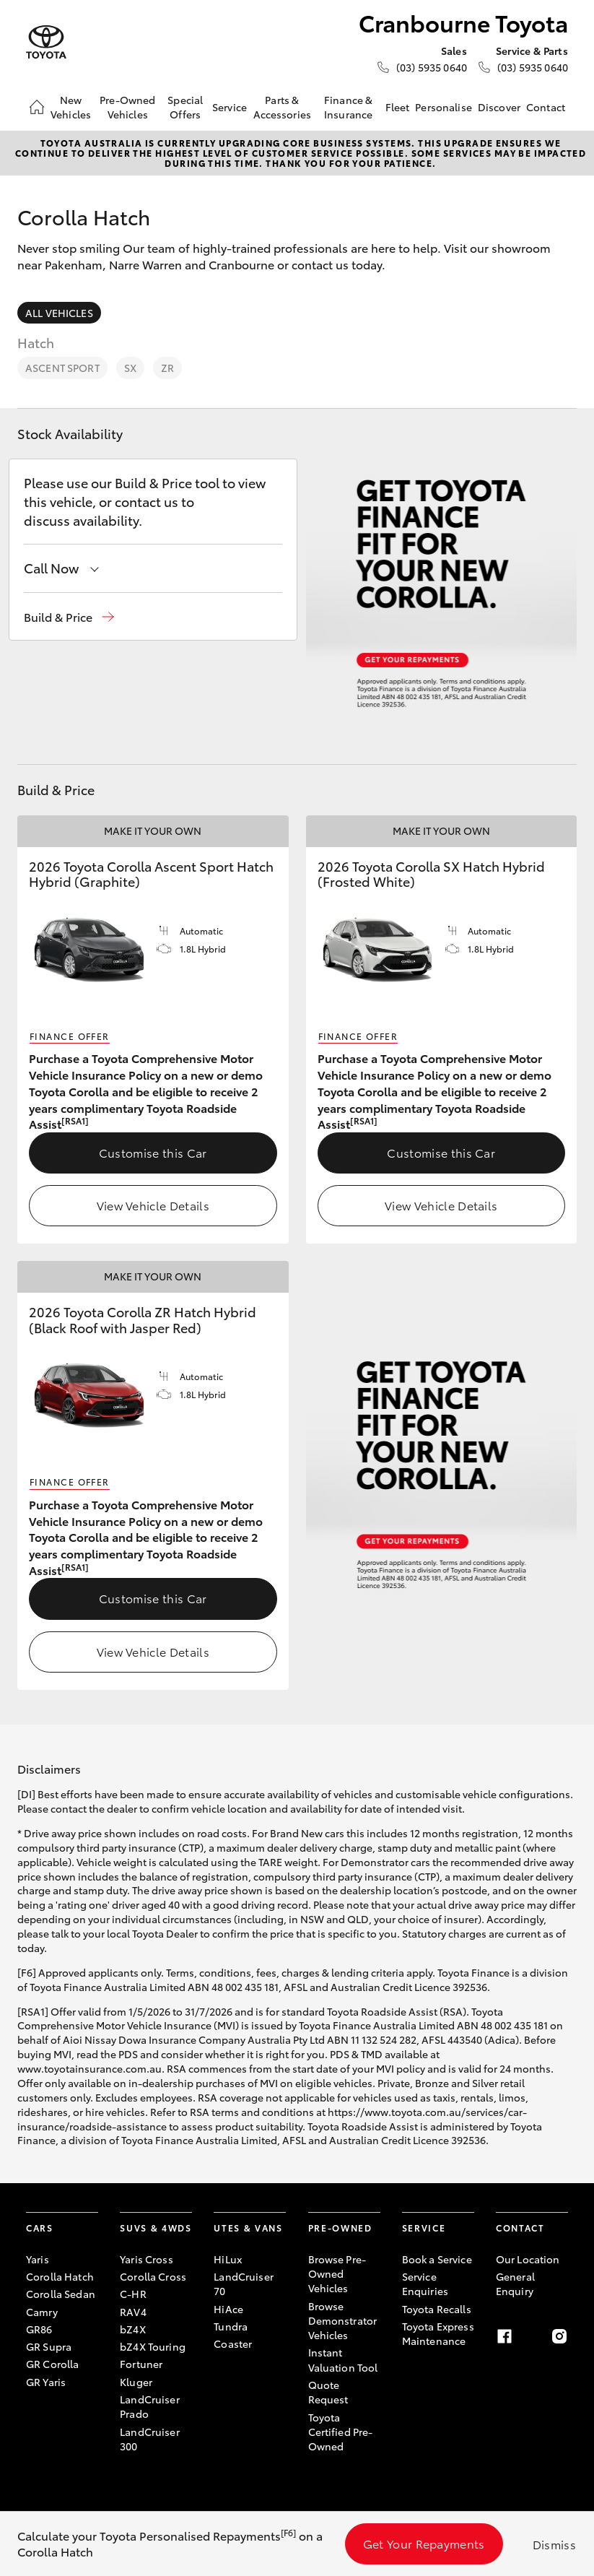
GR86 (39, 2329)
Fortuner (141, 2363)
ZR (167, 367)
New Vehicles (71, 106)
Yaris (37, 2259)
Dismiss (554, 2544)
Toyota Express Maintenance (438, 2333)
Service (229, 107)
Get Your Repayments (424, 2543)
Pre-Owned (340, 2227)
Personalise (443, 107)
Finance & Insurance (348, 106)
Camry (42, 2311)
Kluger (136, 2382)
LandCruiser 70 (244, 2283)
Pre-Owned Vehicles (127, 106)
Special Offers (185, 106)
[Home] (37, 107)
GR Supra (48, 2346)
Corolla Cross (153, 2276)
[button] (69, 617)
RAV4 (133, 2311)
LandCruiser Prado (150, 2406)
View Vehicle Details (153, 1205)
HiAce (228, 2309)
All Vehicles (59, 312)
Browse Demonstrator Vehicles (342, 2321)
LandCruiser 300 (150, 2438)
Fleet (397, 107)
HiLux (228, 2259)
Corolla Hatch (60, 2276)
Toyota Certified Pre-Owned (340, 2432)
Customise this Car (153, 1152)
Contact (545, 107)
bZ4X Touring (152, 2346)
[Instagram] (559, 2336)
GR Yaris (46, 2382)
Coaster (233, 2343)
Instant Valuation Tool (343, 2359)
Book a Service (437, 2259)
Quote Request (328, 2391)
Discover (499, 107)
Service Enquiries (425, 2283)
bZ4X (133, 2329)
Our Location (528, 2259)
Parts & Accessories (282, 106)
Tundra (231, 2326)
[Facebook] (504, 2336)
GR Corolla (52, 2363)
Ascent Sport (62, 367)
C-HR (133, 2293)
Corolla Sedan (60, 2293)
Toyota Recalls (436, 2309)
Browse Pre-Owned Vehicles (337, 2274)
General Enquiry (515, 2283)
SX (130, 367)
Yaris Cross (146, 2259)
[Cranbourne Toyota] (46, 42)
